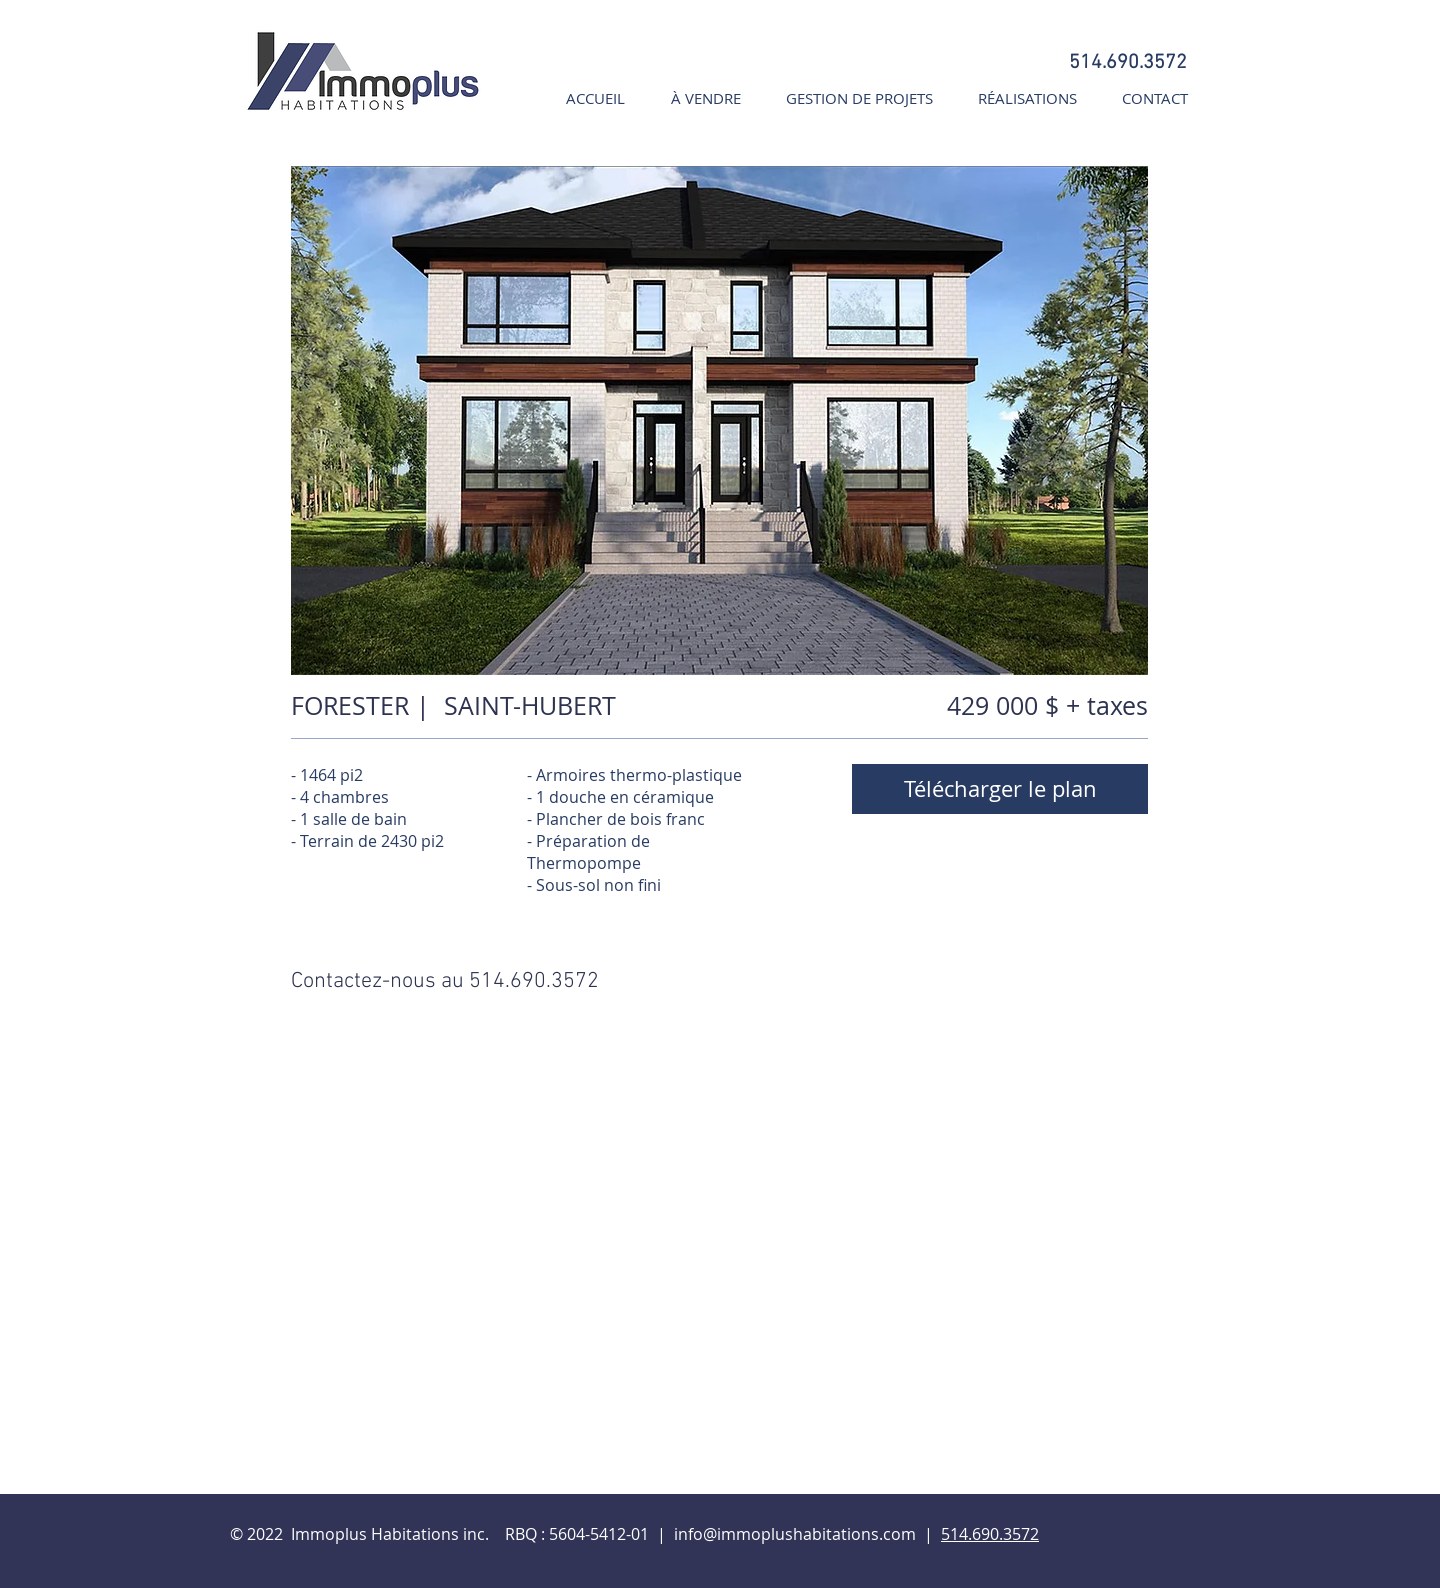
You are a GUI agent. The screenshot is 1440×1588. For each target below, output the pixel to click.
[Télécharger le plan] (1000, 789)
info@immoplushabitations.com (795, 1534)
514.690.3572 (990, 1534)
